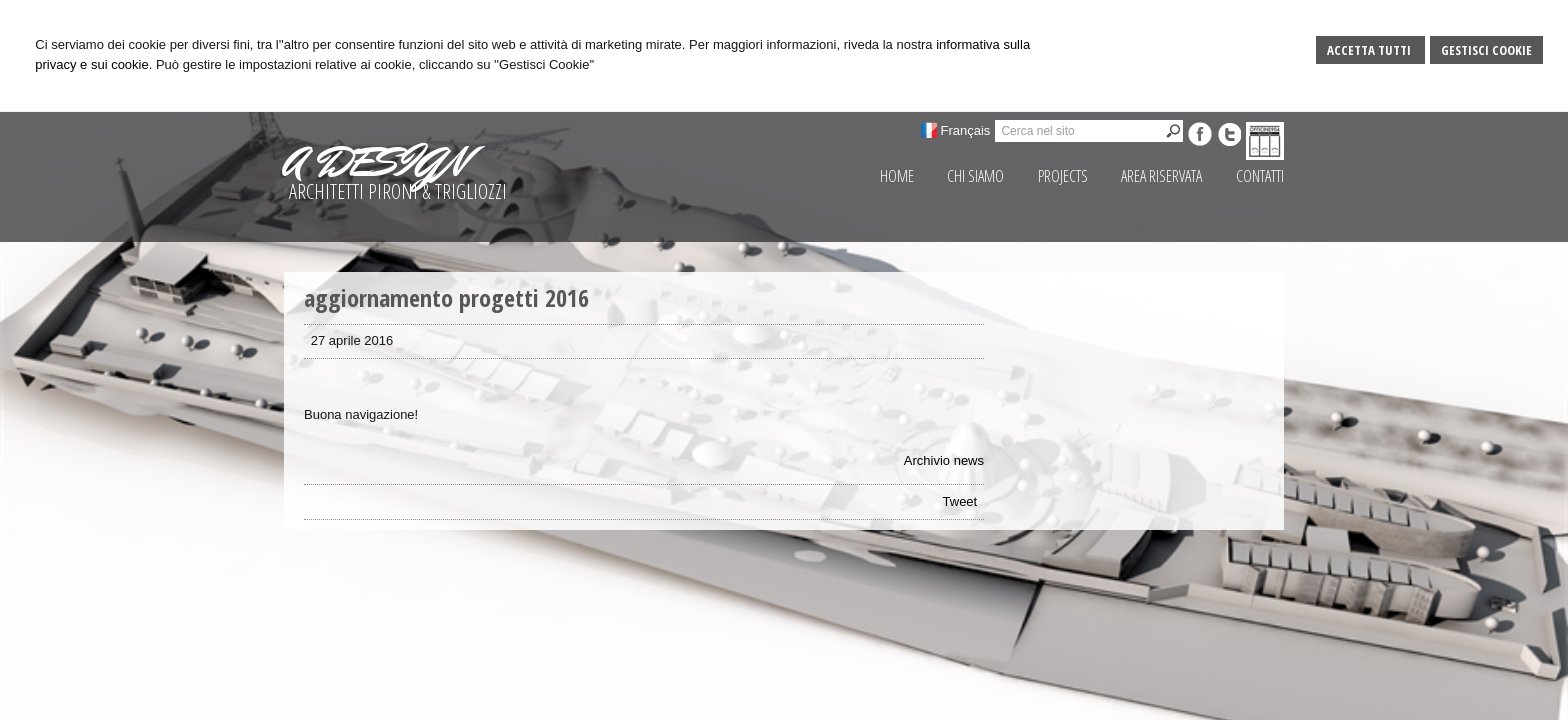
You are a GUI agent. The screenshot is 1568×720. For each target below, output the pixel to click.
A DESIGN (375, 162)
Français (966, 130)
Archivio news (944, 460)
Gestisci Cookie (1486, 50)
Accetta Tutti (1370, 50)
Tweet (960, 501)
